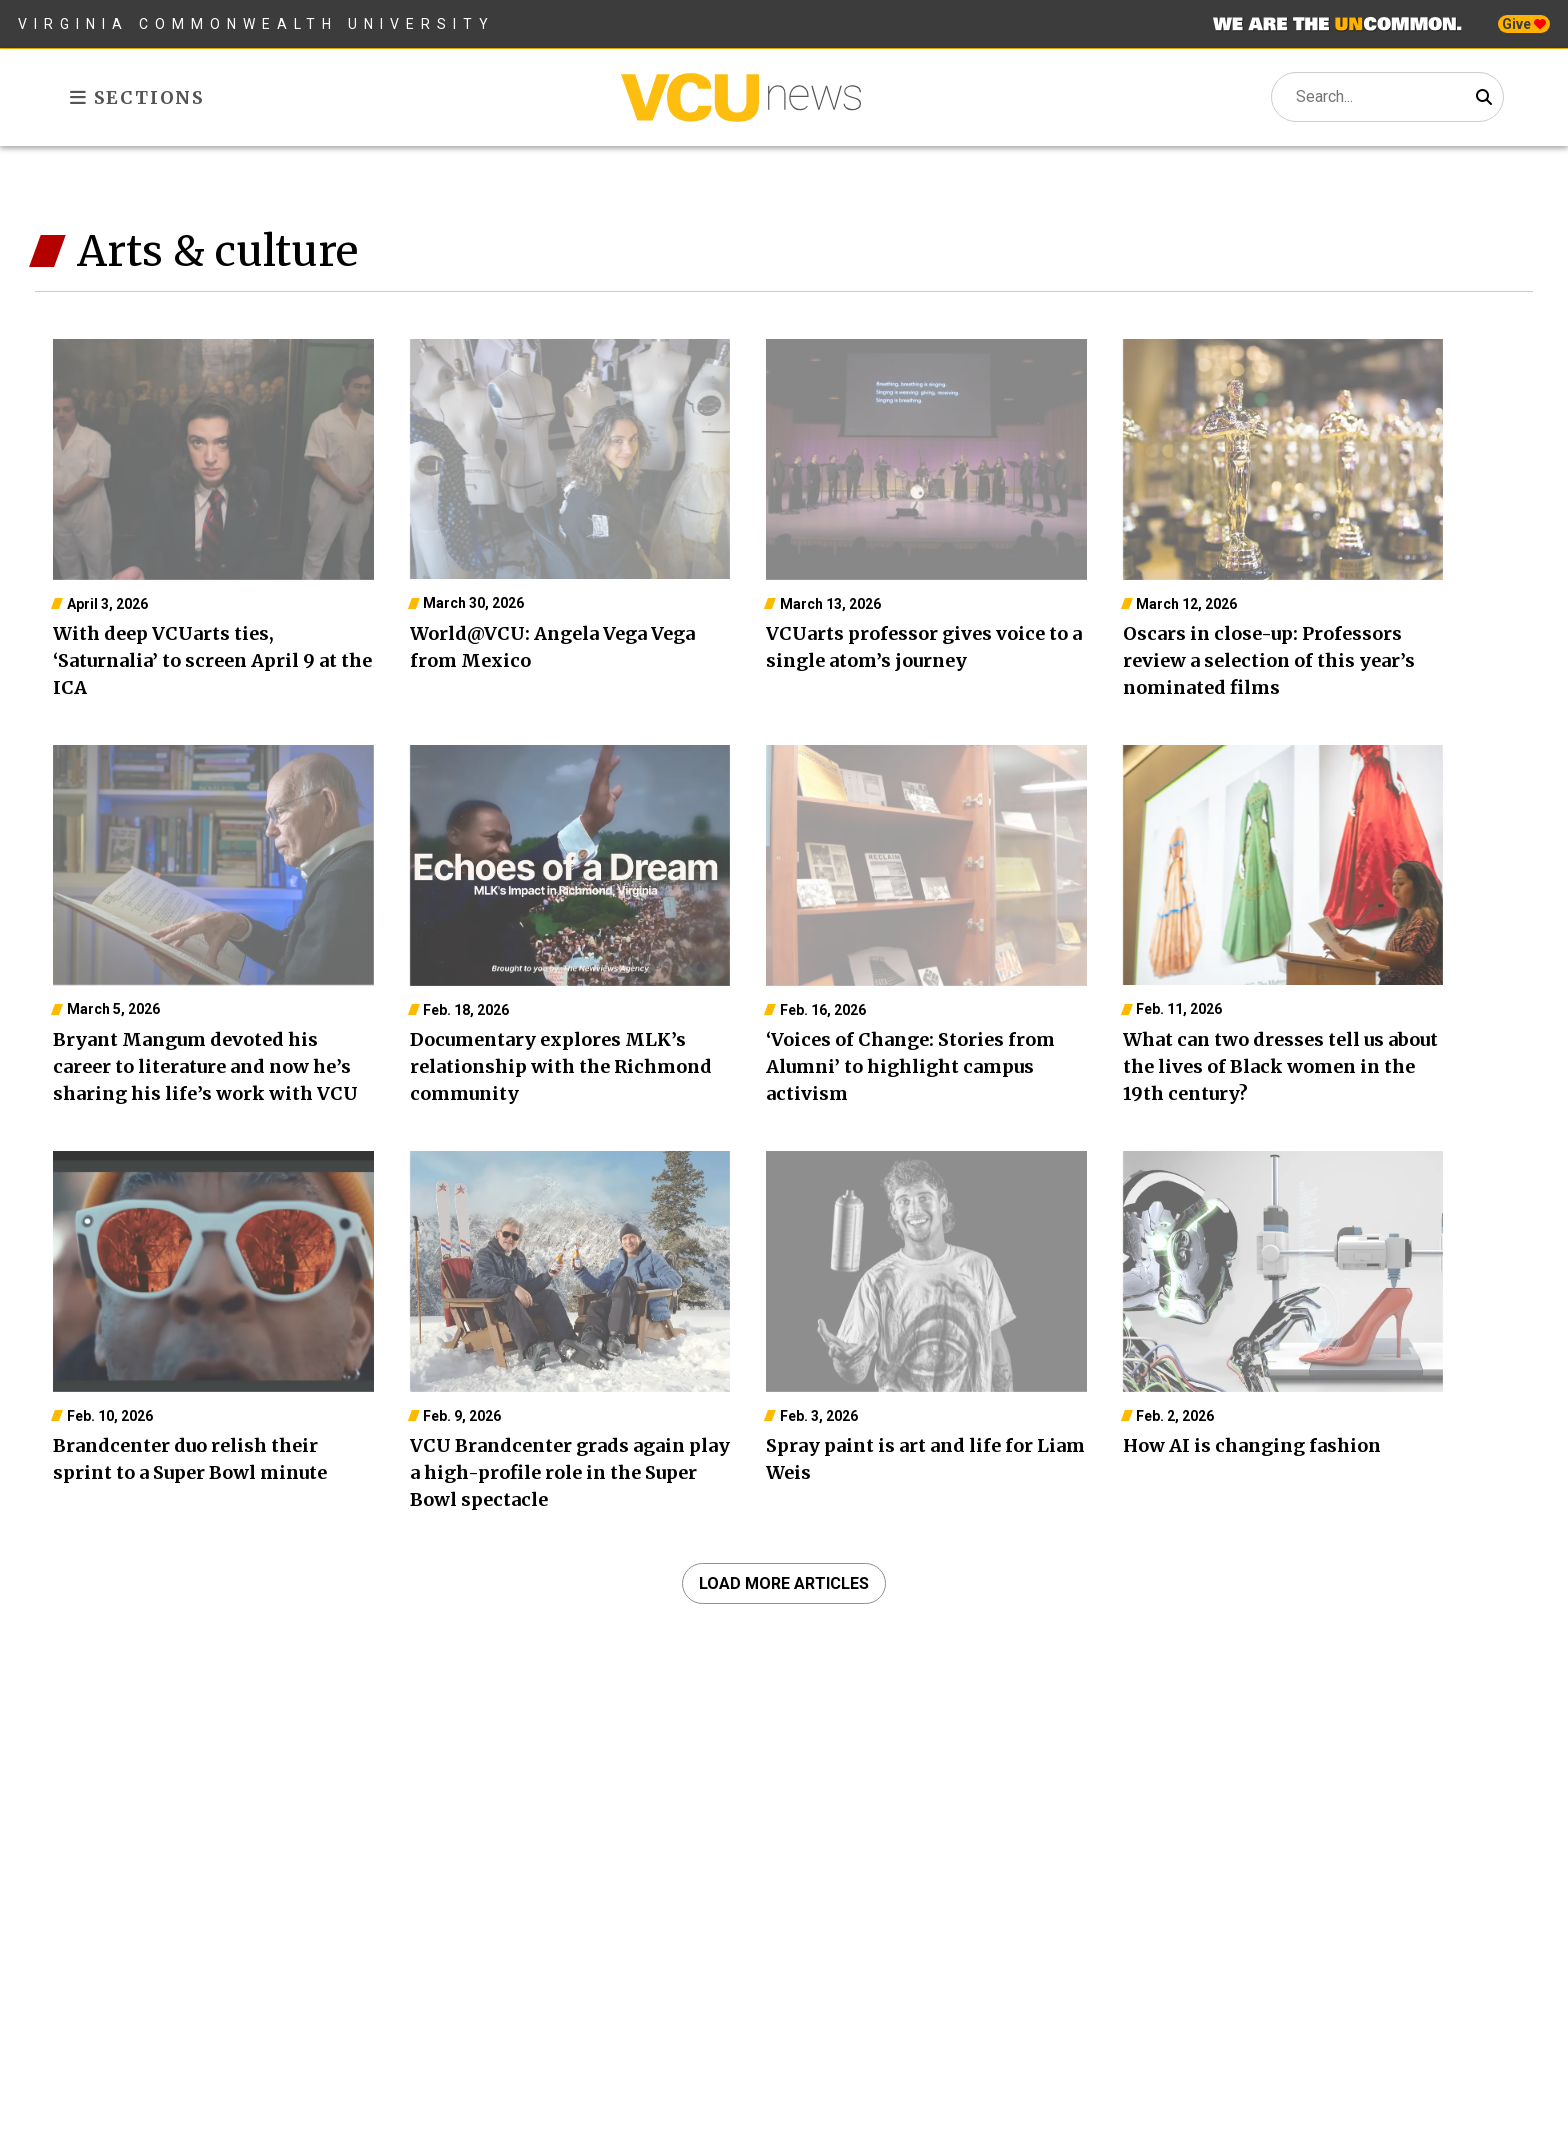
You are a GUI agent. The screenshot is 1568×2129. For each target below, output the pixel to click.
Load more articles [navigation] (784, 1583)
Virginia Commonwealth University (256, 24)
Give (1524, 24)
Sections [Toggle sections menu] (137, 97)
